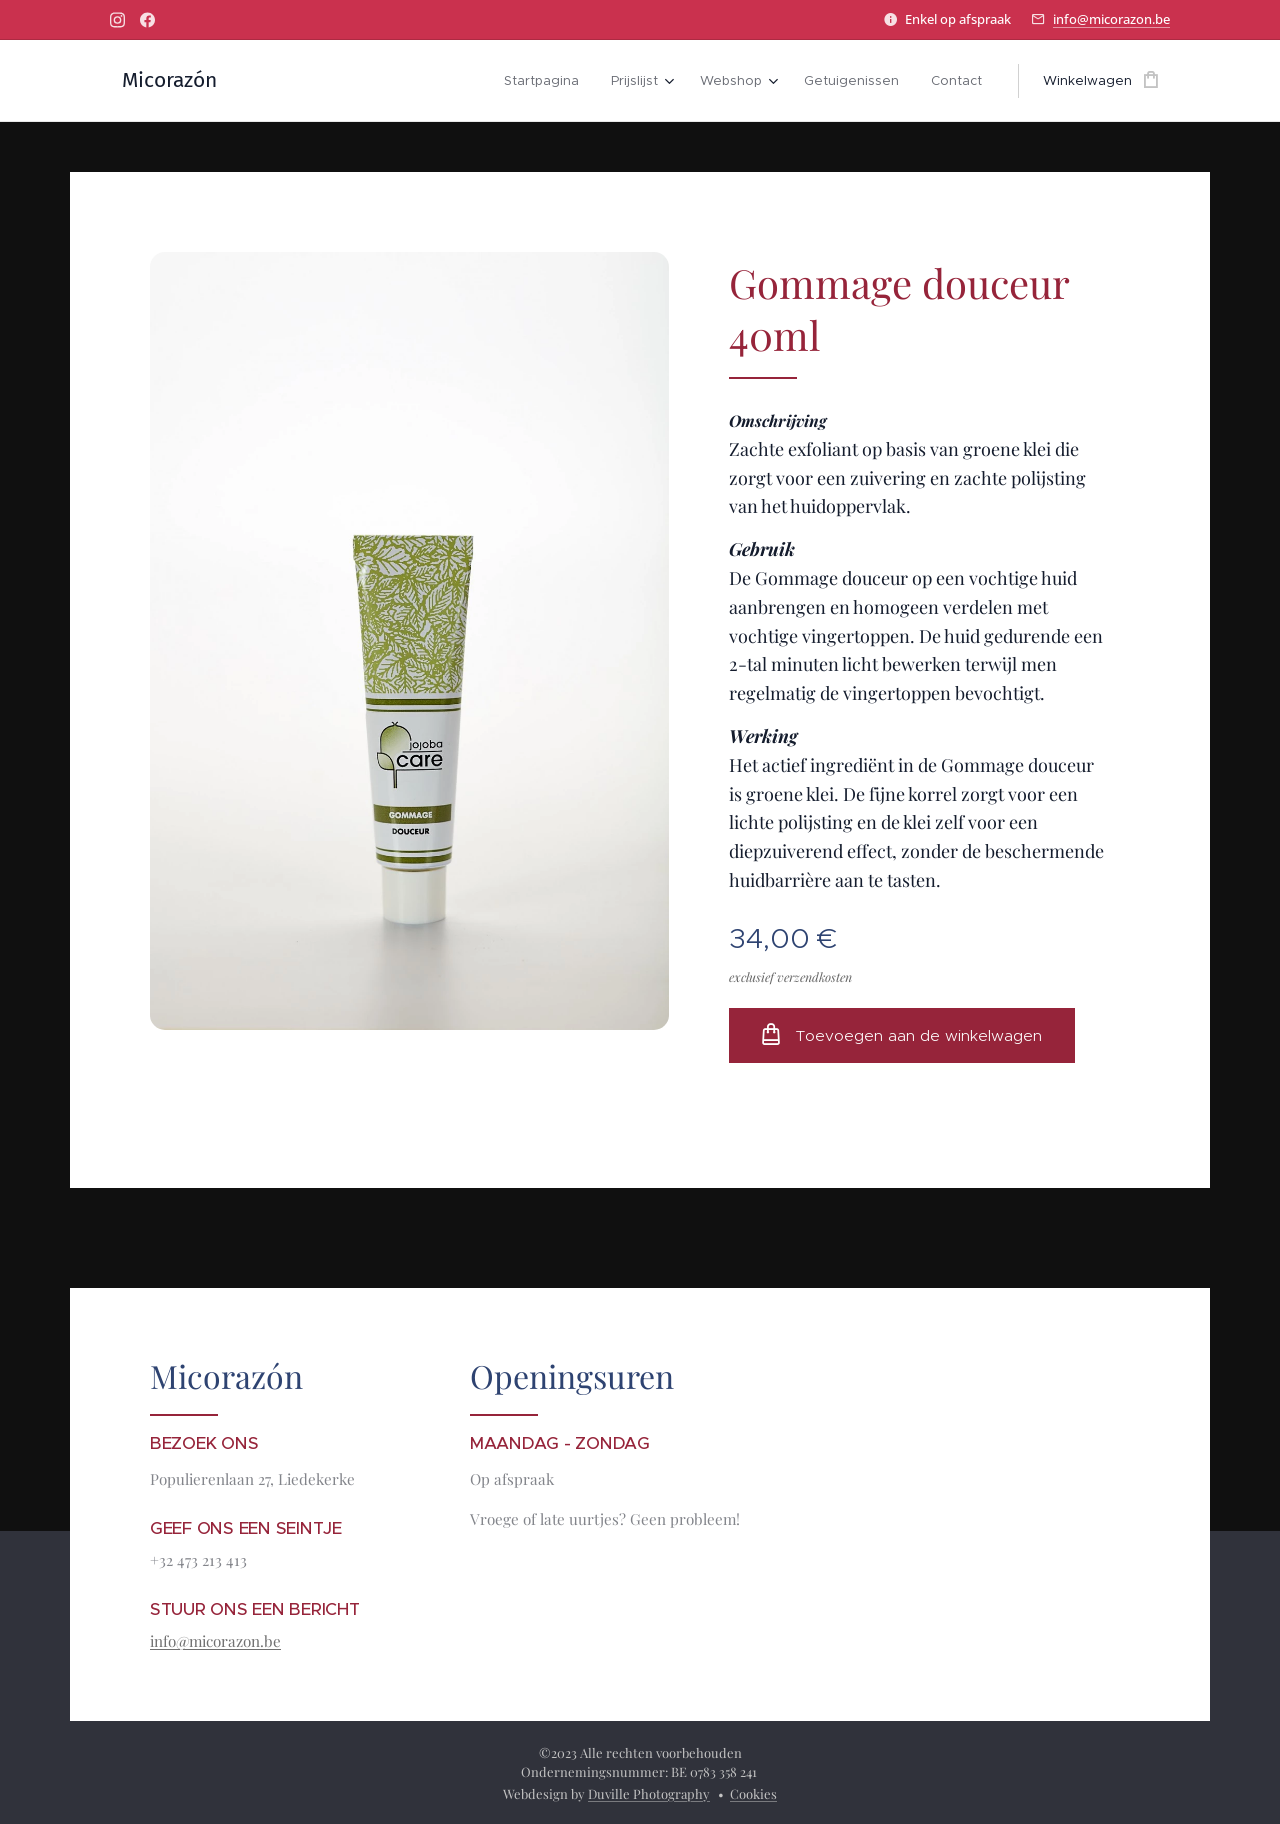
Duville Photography (649, 1793)
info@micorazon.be (1111, 19)
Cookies (753, 1793)
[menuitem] (547, 81)
